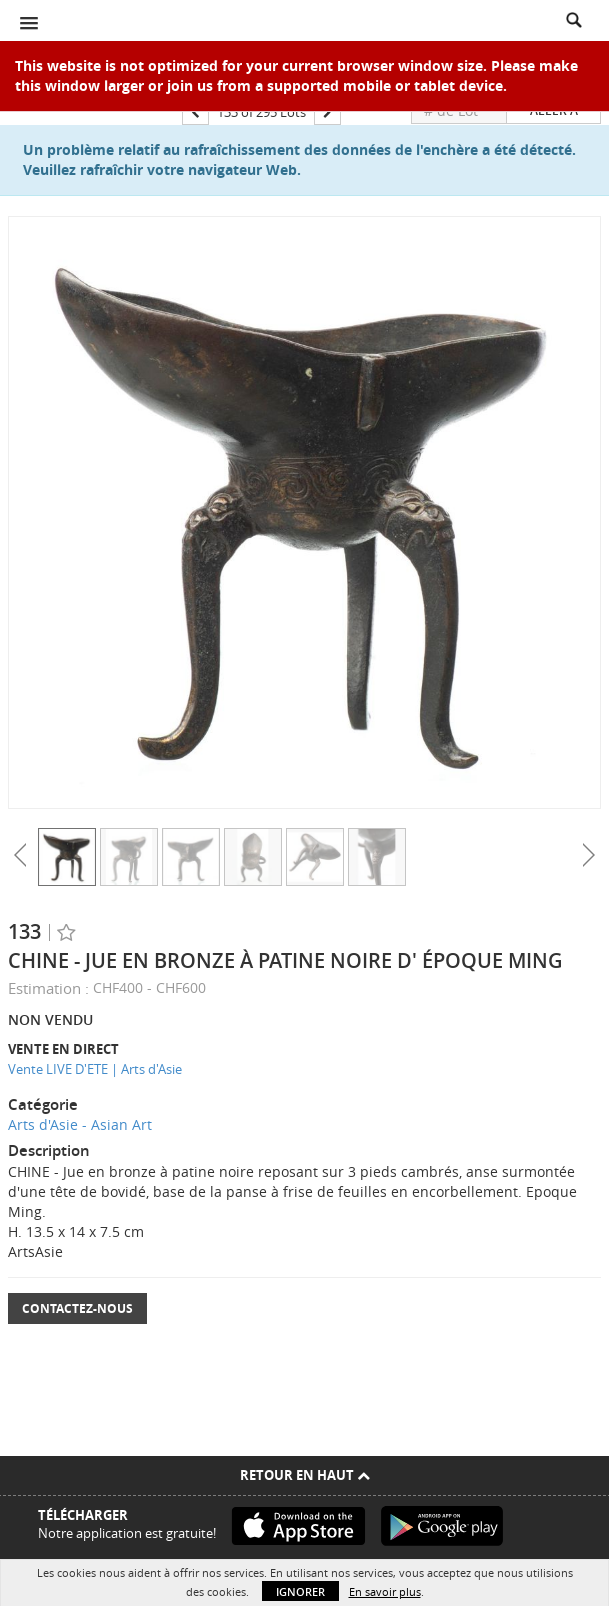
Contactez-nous (77, 1308)
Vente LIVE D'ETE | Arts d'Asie (95, 1069)
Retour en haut (305, 1475)
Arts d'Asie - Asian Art (80, 1124)
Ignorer (300, 1591)
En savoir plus (385, 1591)
